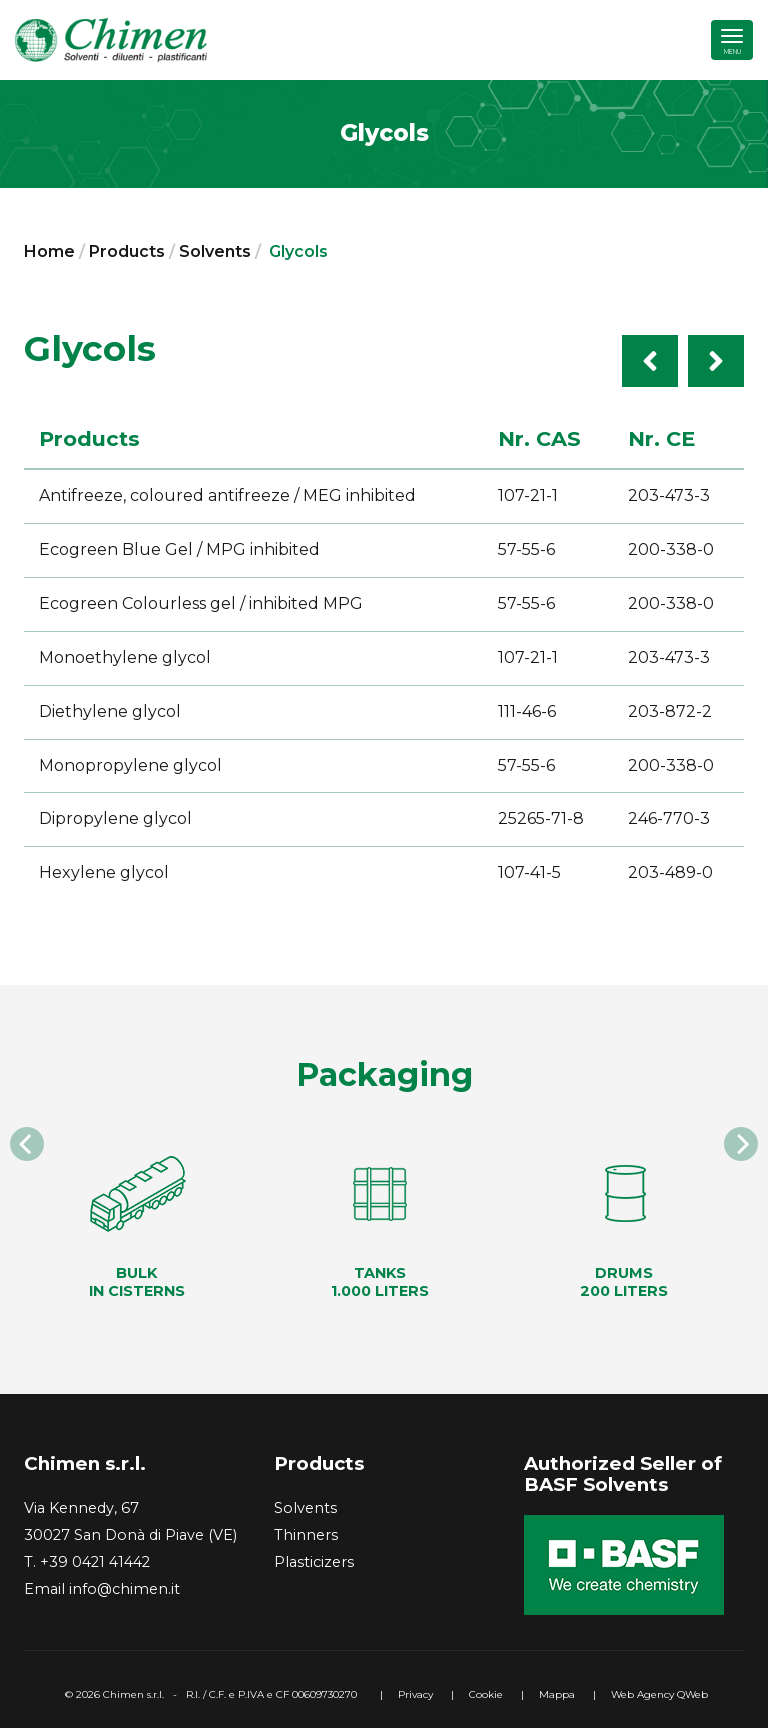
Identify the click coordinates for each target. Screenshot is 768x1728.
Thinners (306, 1535)
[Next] (741, 1144)
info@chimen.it (124, 1589)
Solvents (215, 251)
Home (49, 251)
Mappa (557, 1694)
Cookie (486, 1694)
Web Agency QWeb (659, 1694)
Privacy (415, 1694)
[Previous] (27, 1144)
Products (127, 251)
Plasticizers (314, 1562)
